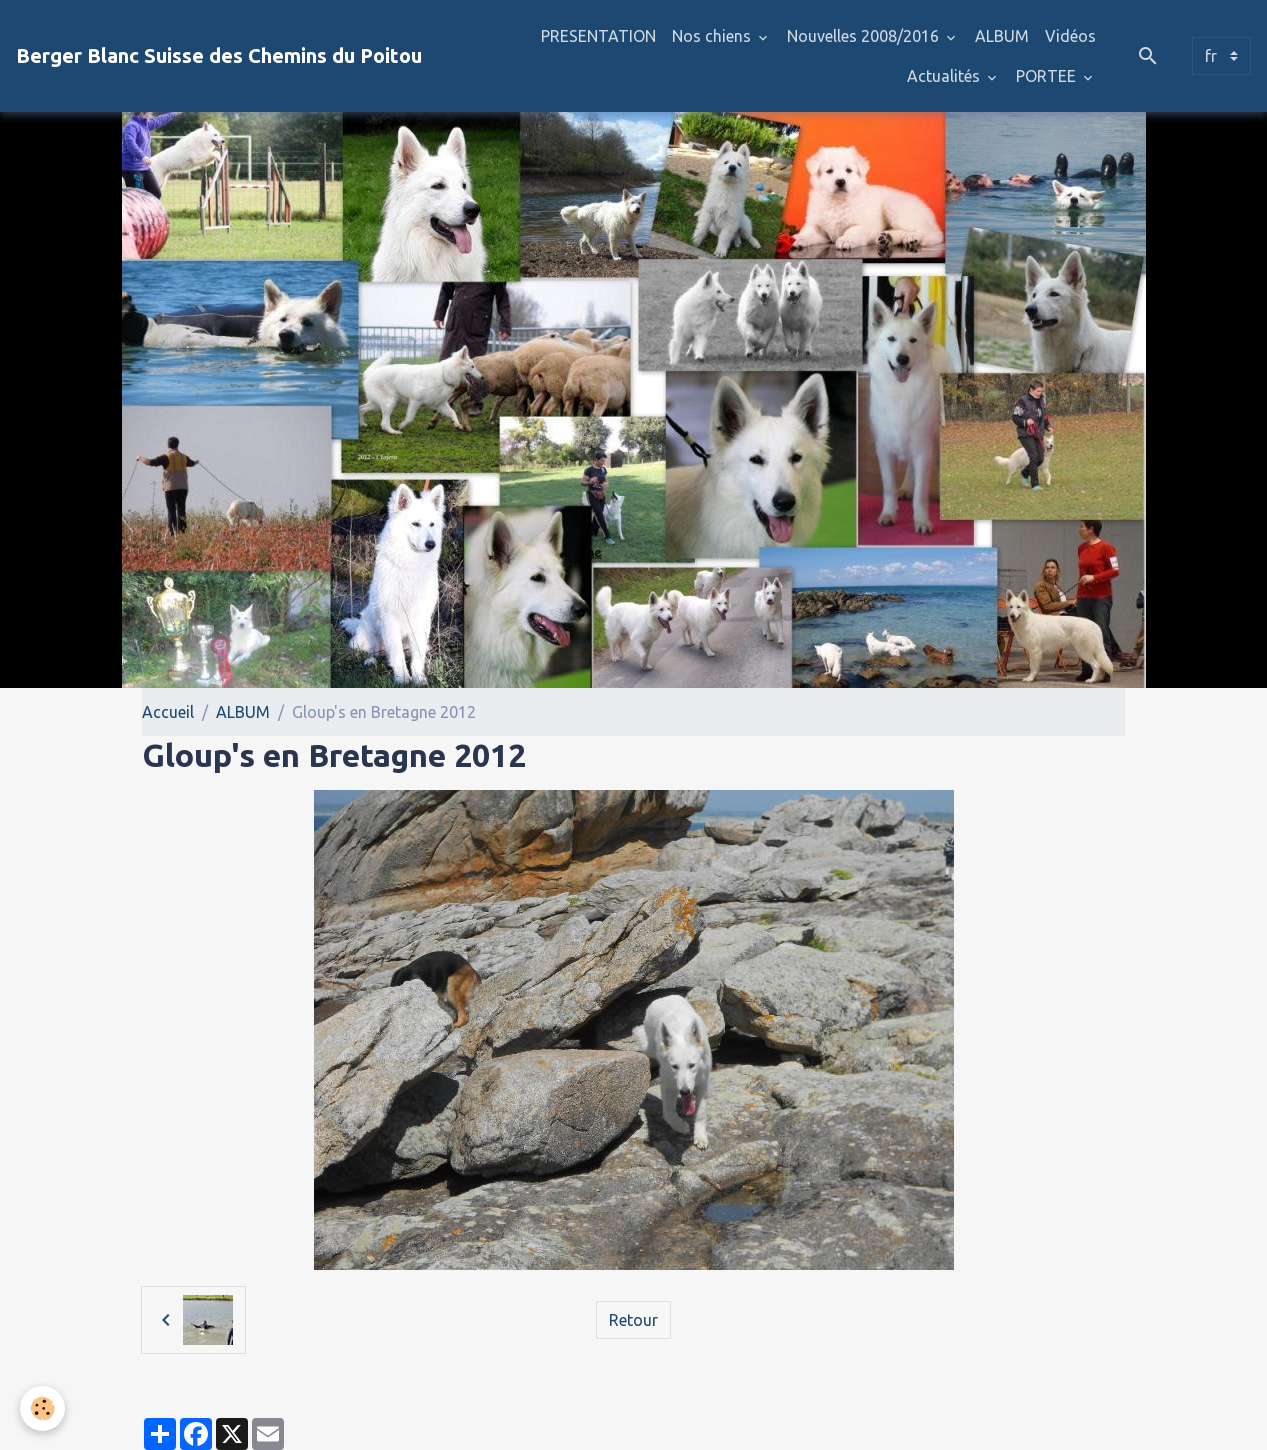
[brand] (219, 56)
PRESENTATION (598, 36)
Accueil (168, 712)
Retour (633, 1320)
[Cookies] (42, 1408)
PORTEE (1048, 76)
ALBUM (1002, 36)
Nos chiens (713, 36)
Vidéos (1070, 36)
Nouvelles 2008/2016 (865, 36)
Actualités (945, 76)
